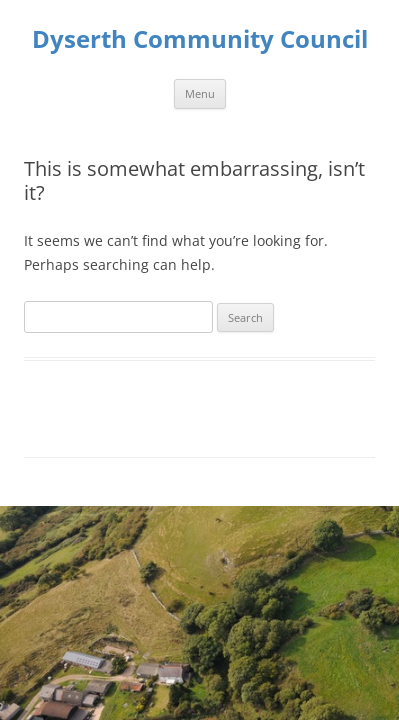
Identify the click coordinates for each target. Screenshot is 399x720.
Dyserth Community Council (200, 39)
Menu (200, 93)
